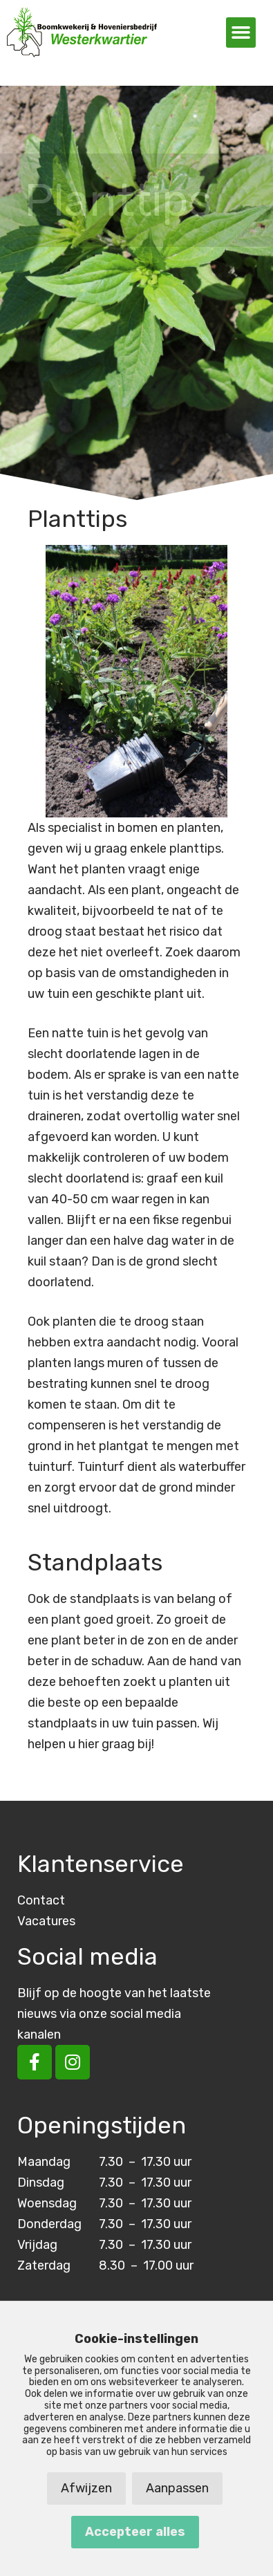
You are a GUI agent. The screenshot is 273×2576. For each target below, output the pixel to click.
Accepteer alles (135, 2531)
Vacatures (46, 1921)
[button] (241, 32)
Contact (41, 1900)
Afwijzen (86, 2488)
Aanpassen (177, 2488)
